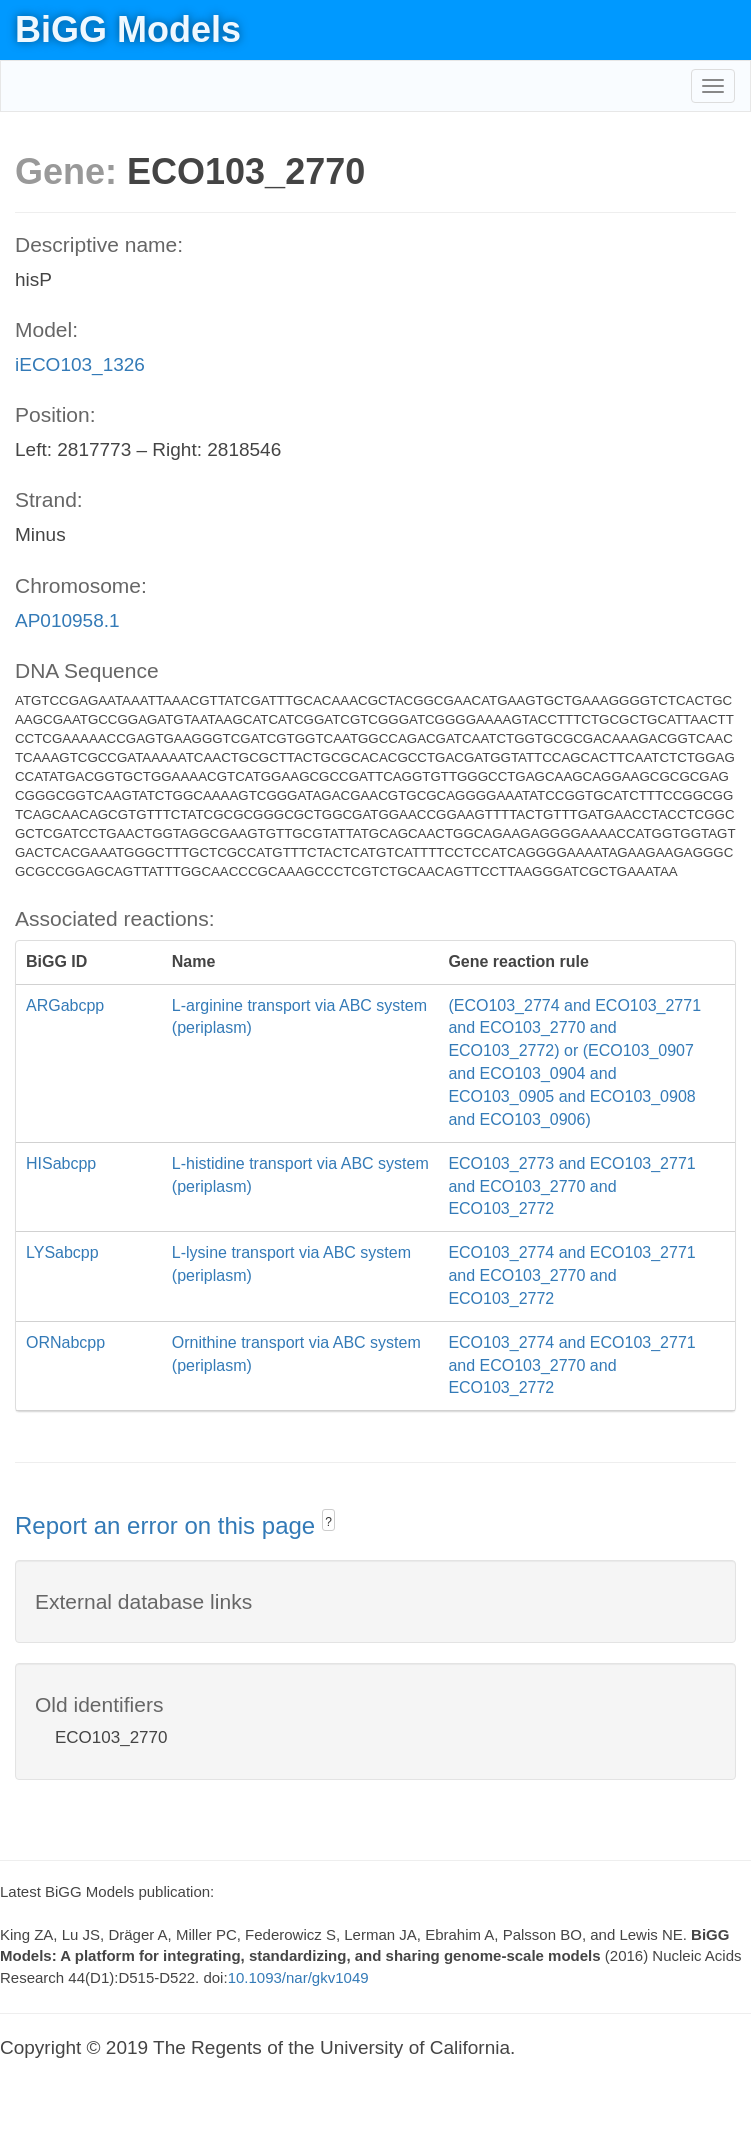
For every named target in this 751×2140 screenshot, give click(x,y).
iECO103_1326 (80, 364)
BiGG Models (128, 29)
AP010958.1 (67, 620)
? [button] (328, 1522)
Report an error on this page (168, 1525)
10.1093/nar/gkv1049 (298, 1977)
